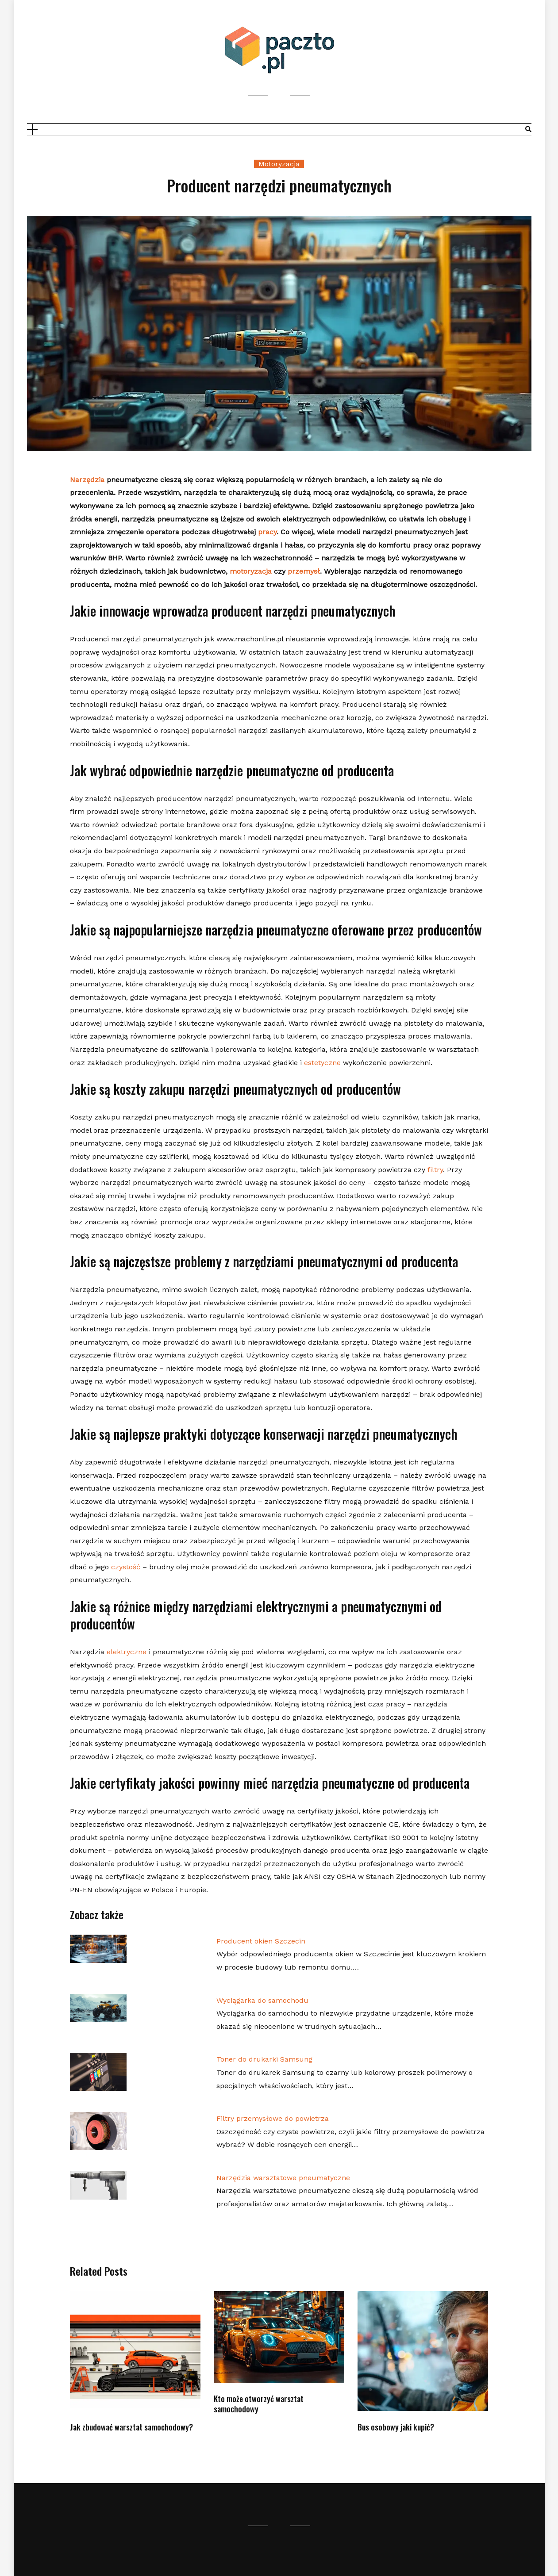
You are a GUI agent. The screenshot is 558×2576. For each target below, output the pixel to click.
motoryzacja (251, 571)
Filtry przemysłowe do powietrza (272, 2118)
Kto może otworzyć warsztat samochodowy (259, 2404)
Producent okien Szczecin (260, 1941)
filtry (435, 1169)
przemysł (304, 571)
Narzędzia (87, 479)
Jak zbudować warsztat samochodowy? (131, 2427)
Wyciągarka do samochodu (262, 2000)
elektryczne (126, 1652)
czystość (125, 1567)
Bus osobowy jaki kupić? (396, 2427)
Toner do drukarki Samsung (264, 2059)
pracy (267, 532)
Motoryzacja (279, 164)
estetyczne (322, 1062)
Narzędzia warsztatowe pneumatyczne (283, 2178)
